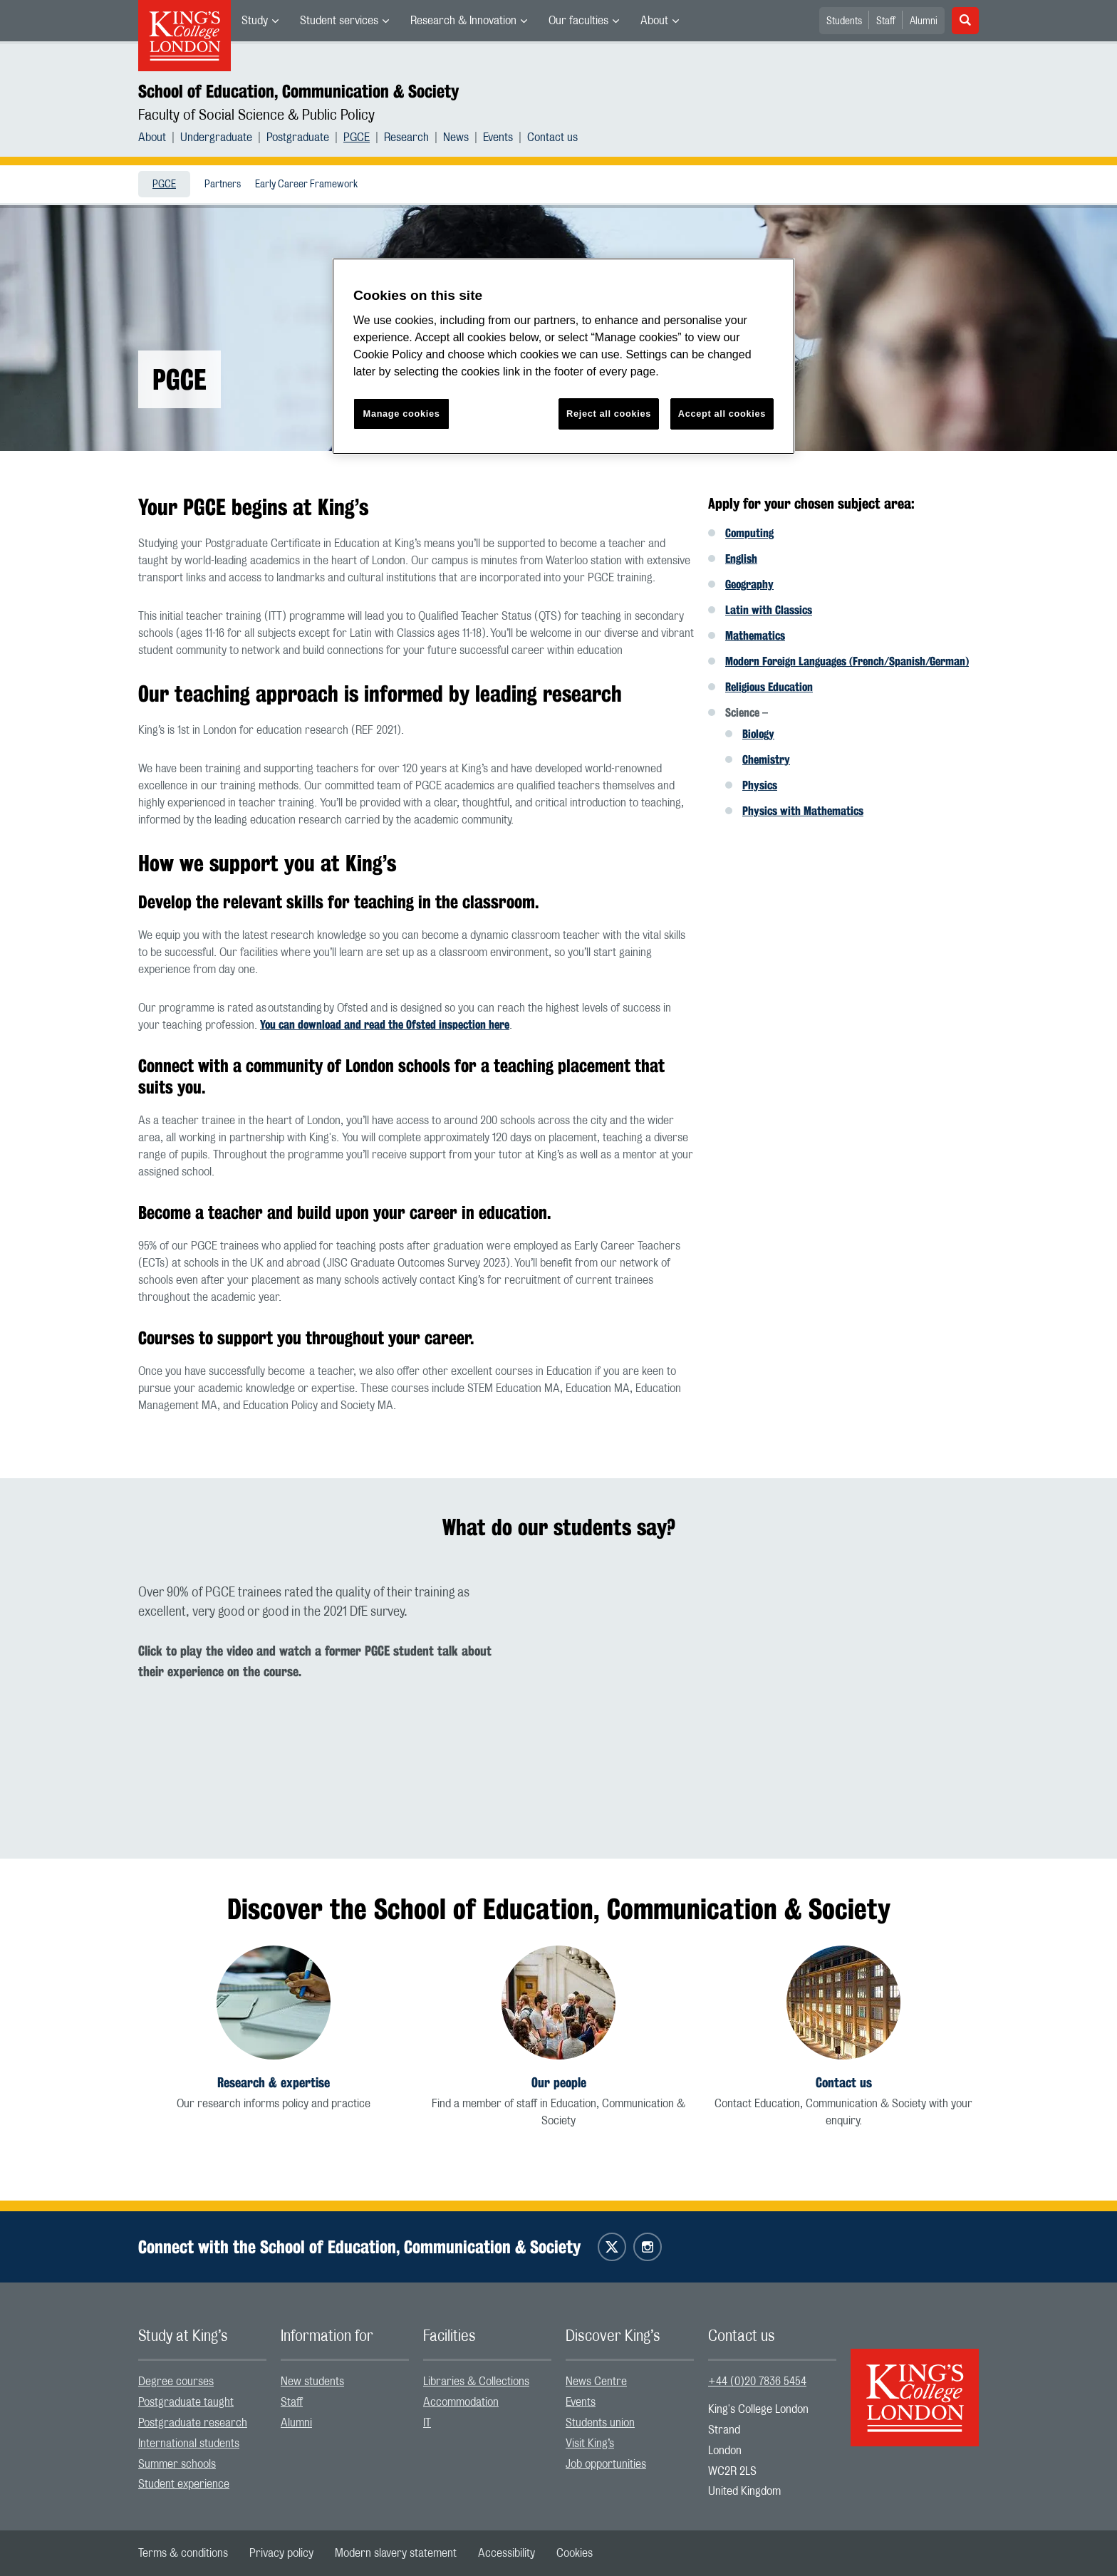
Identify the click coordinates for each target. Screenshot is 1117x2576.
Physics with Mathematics (802, 811)
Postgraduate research (192, 2423)
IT (427, 2423)
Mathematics (755, 636)
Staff (885, 21)
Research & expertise (273, 2083)
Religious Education (769, 687)
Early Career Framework (306, 184)
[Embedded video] (772, 1700)
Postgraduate (297, 137)
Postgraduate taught (186, 2402)
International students (188, 2443)
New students (312, 2381)
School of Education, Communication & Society (298, 91)
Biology (758, 734)
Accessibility (506, 2553)
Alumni (923, 21)
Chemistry (766, 760)
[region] (563, 356)
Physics (759, 785)
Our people (558, 2083)
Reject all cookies (608, 413)
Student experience (183, 2484)
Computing (749, 533)
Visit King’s (590, 2443)
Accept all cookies (722, 413)
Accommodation (461, 2402)
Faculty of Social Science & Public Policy (256, 115)
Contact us (552, 137)
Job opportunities (606, 2464)
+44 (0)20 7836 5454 (757, 2381)
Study (254, 20)
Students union (600, 2423)
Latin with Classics (768, 610)
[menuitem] (260, 20)
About (654, 20)
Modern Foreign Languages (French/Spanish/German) (847, 661)
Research (406, 137)
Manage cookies (401, 413)
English (741, 559)
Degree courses (176, 2381)
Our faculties (578, 20)
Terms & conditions (183, 2553)
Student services (339, 20)
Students (844, 21)
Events (498, 137)
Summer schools (177, 2464)
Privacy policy (281, 2553)
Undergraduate (216, 137)
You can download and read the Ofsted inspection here (384, 1025)
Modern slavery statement (396, 2553)
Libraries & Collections (476, 2381)
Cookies (574, 2553)
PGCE (356, 137)
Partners (222, 184)
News (456, 137)
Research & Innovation (463, 20)
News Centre (596, 2381)
